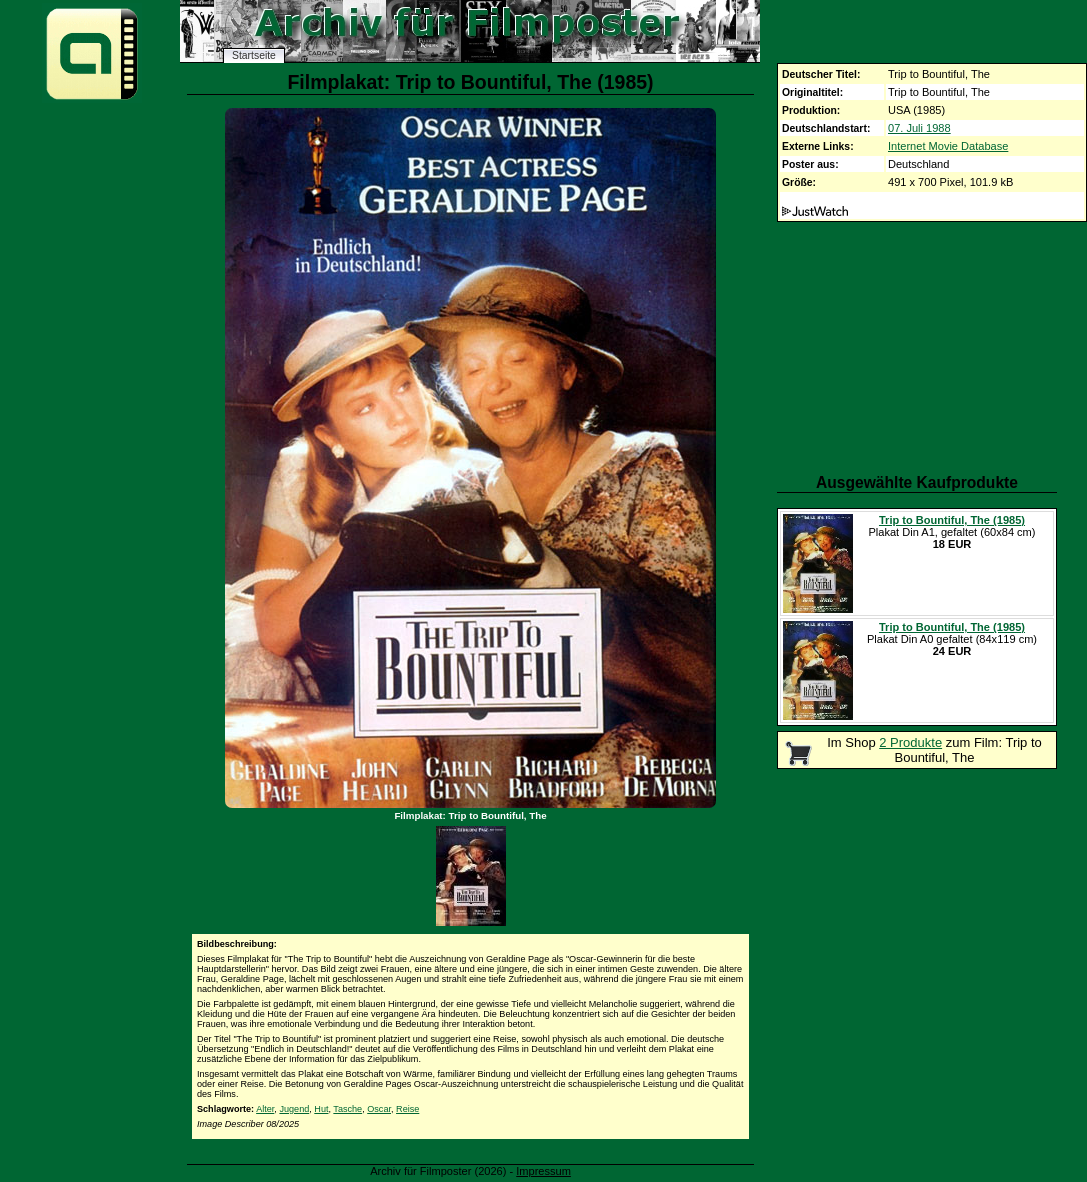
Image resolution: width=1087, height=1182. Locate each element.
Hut (321, 1109)
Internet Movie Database (948, 146)
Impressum (543, 1171)
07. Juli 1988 (919, 128)
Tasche (347, 1109)
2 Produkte (910, 742)
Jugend (294, 1109)
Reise (407, 1109)
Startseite (254, 55)
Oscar (379, 1109)
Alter (265, 1109)
